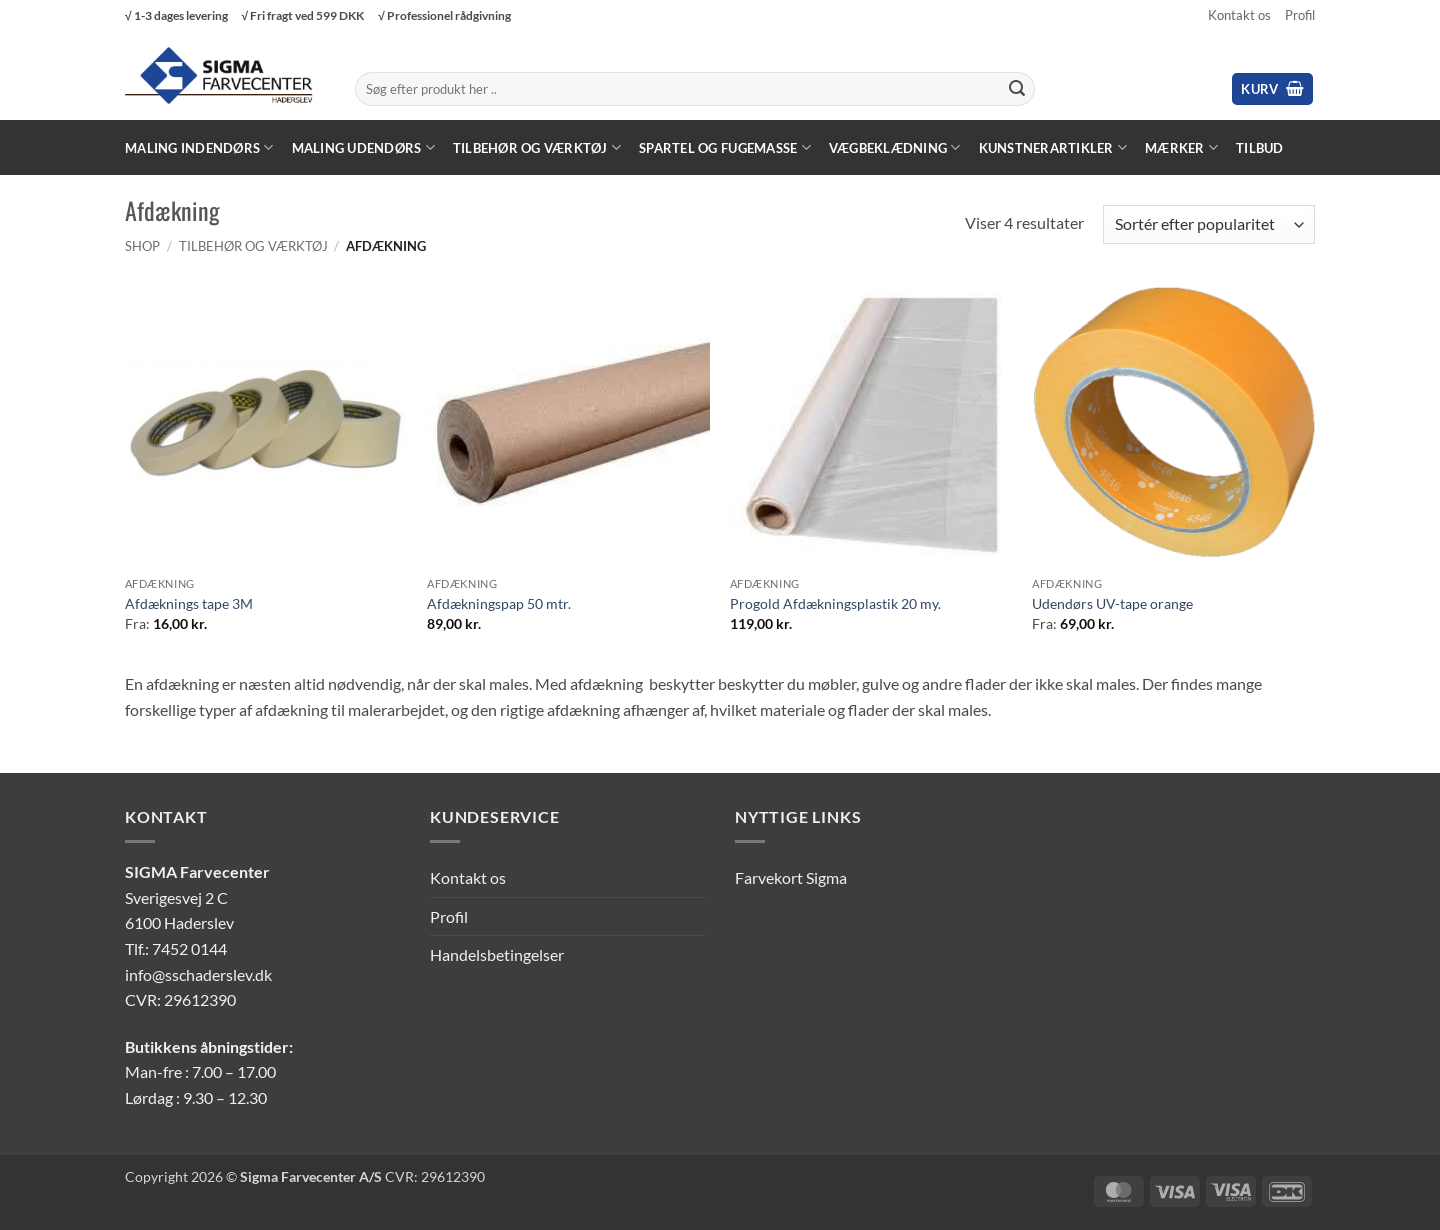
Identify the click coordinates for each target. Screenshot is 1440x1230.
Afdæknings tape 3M (189, 603)
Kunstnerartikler (1053, 147)
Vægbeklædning (895, 147)
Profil (1300, 15)
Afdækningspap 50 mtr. (499, 603)
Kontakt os (1239, 15)
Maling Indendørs (199, 147)
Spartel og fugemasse (725, 147)
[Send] (1017, 89)
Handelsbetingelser (497, 954)
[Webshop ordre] (1209, 224)
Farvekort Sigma (791, 877)
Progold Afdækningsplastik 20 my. (835, 603)
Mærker (1181, 147)
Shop (142, 246)
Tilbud (1260, 148)
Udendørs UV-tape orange (1112, 603)
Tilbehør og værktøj (537, 147)
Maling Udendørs (363, 147)
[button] (1272, 89)
